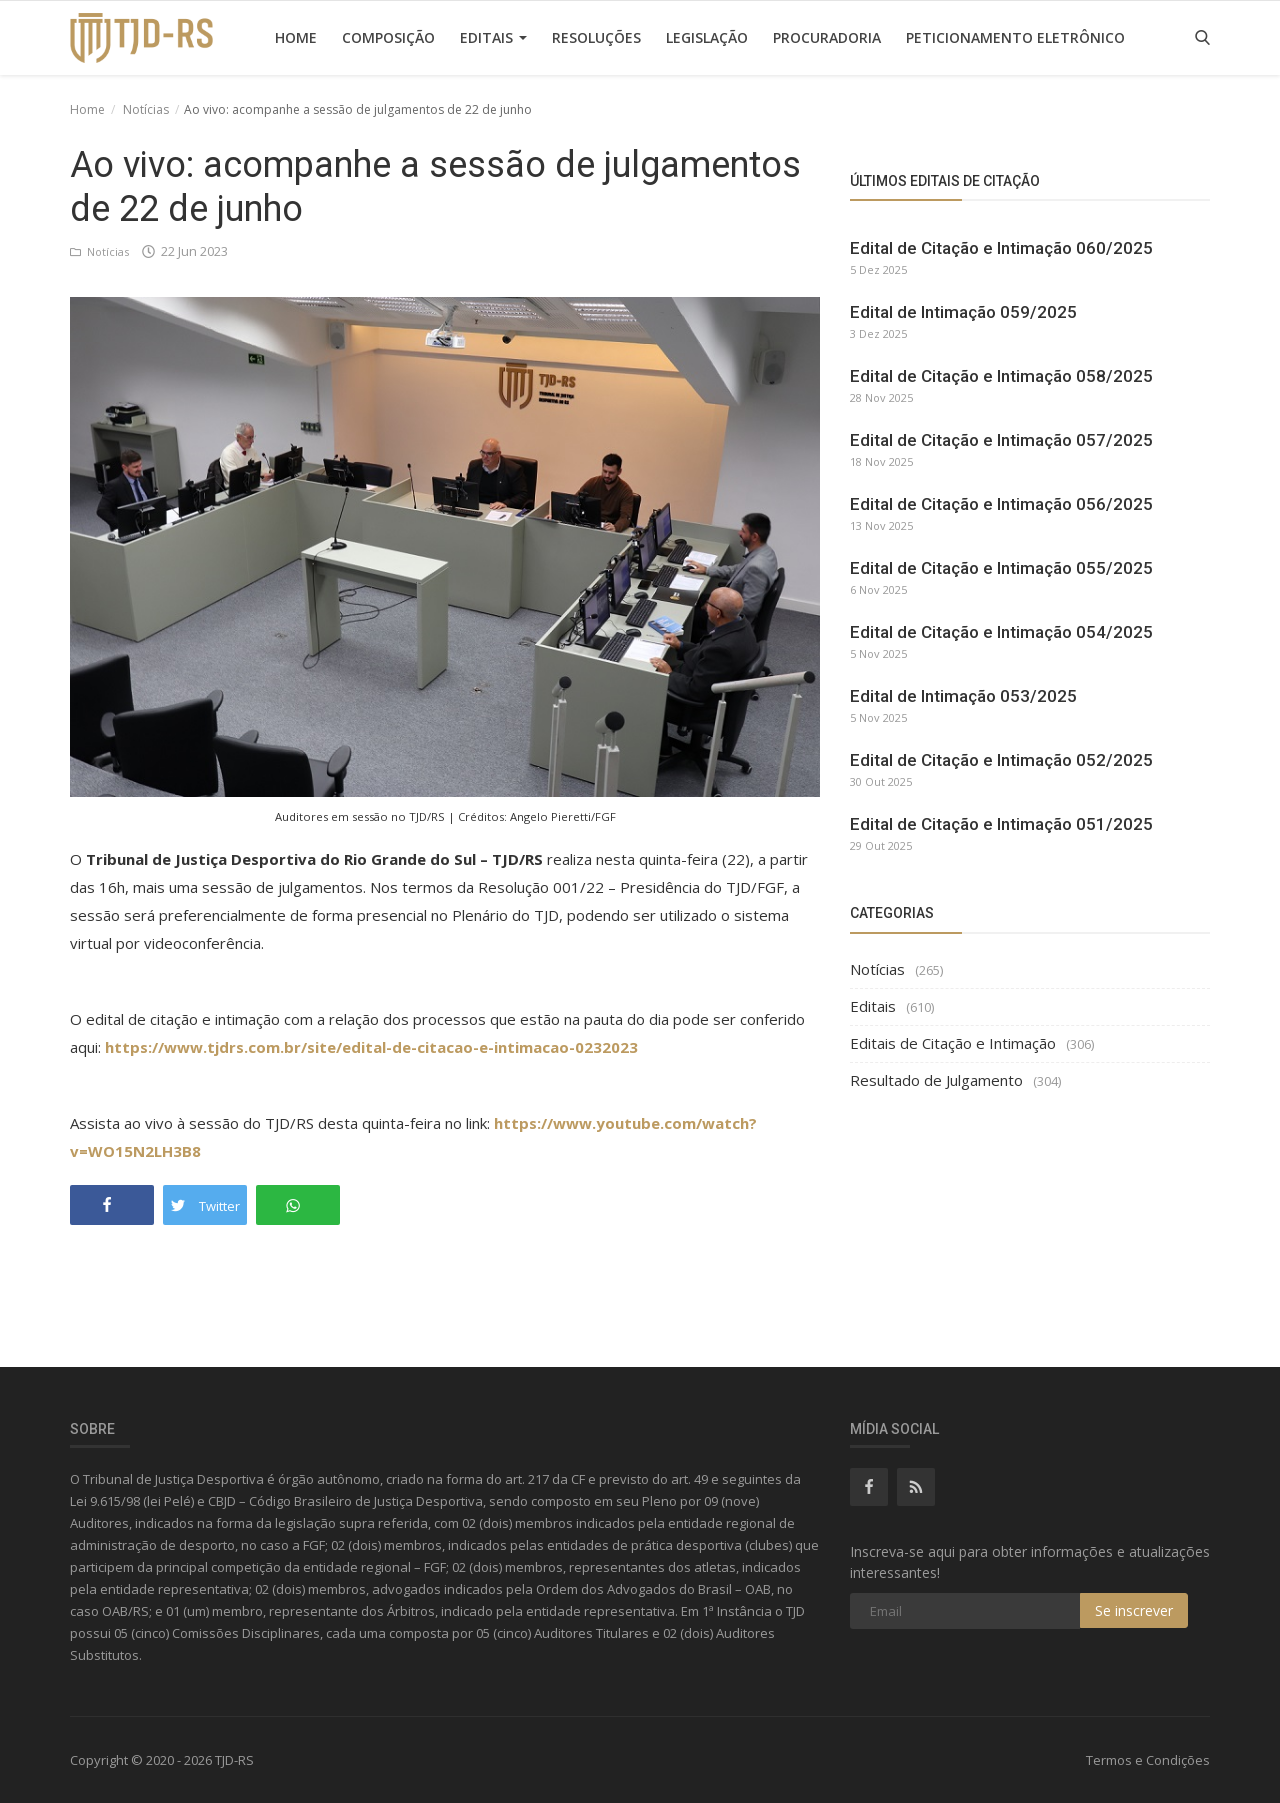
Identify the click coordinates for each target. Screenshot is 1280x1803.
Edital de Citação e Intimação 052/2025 (1001, 760)
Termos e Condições (1148, 1760)
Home (296, 37)
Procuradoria (827, 37)
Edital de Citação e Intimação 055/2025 (1001, 568)
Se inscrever (1134, 1610)
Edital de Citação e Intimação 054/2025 (1001, 632)
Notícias (146, 109)
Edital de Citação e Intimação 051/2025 (1001, 824)
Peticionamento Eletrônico (1015, 37)
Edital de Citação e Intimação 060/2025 (1001, 248)
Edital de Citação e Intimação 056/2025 (1001, 504)
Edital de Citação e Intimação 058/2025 (1001, 376)
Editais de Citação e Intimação (953, 1043)
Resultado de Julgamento (936, 1080)
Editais (493, 37)
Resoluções (596, 37)
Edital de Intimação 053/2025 (963, 696)
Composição (388, 37)
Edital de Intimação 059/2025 (963, 312)
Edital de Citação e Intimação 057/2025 (1001, 440)
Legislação (707, 37)
